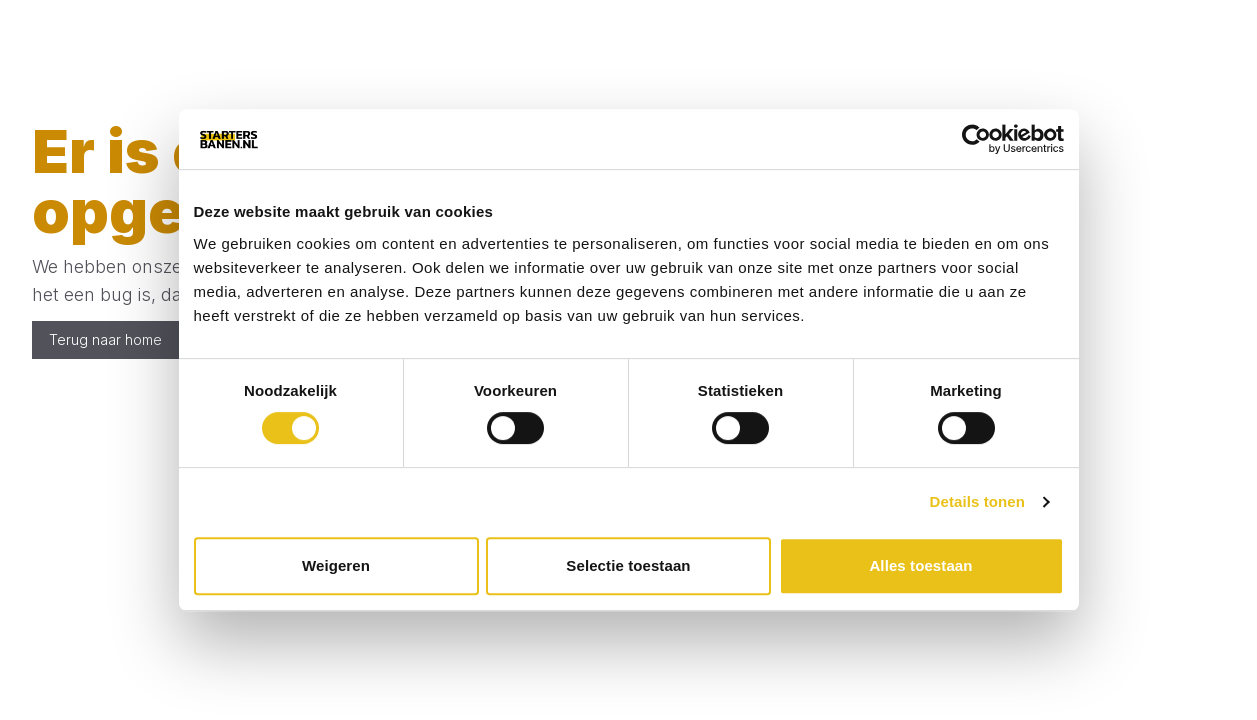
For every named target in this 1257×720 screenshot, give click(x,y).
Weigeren (336, 565)
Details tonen (977, 501)
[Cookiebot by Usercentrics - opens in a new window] (976, 139)
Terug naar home (105, 339)
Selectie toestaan (628, 565)
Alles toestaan (920, 565)
